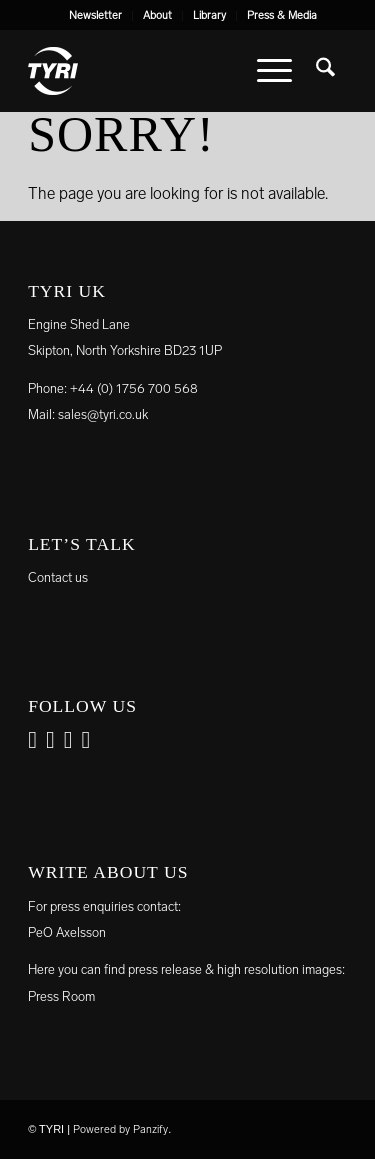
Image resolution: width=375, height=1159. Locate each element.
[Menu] (274, 71)
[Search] (325, 71)
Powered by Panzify (120, 1129)
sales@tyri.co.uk (103, 414)
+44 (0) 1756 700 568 (134, 388)
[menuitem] (96, 16)
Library (209, 15)
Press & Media (282, 15)
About (157, 15)
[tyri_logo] (155, 71)
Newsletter (95, 15)
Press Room (61, 996)
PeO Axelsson (67, 932)
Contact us (58, 577)
